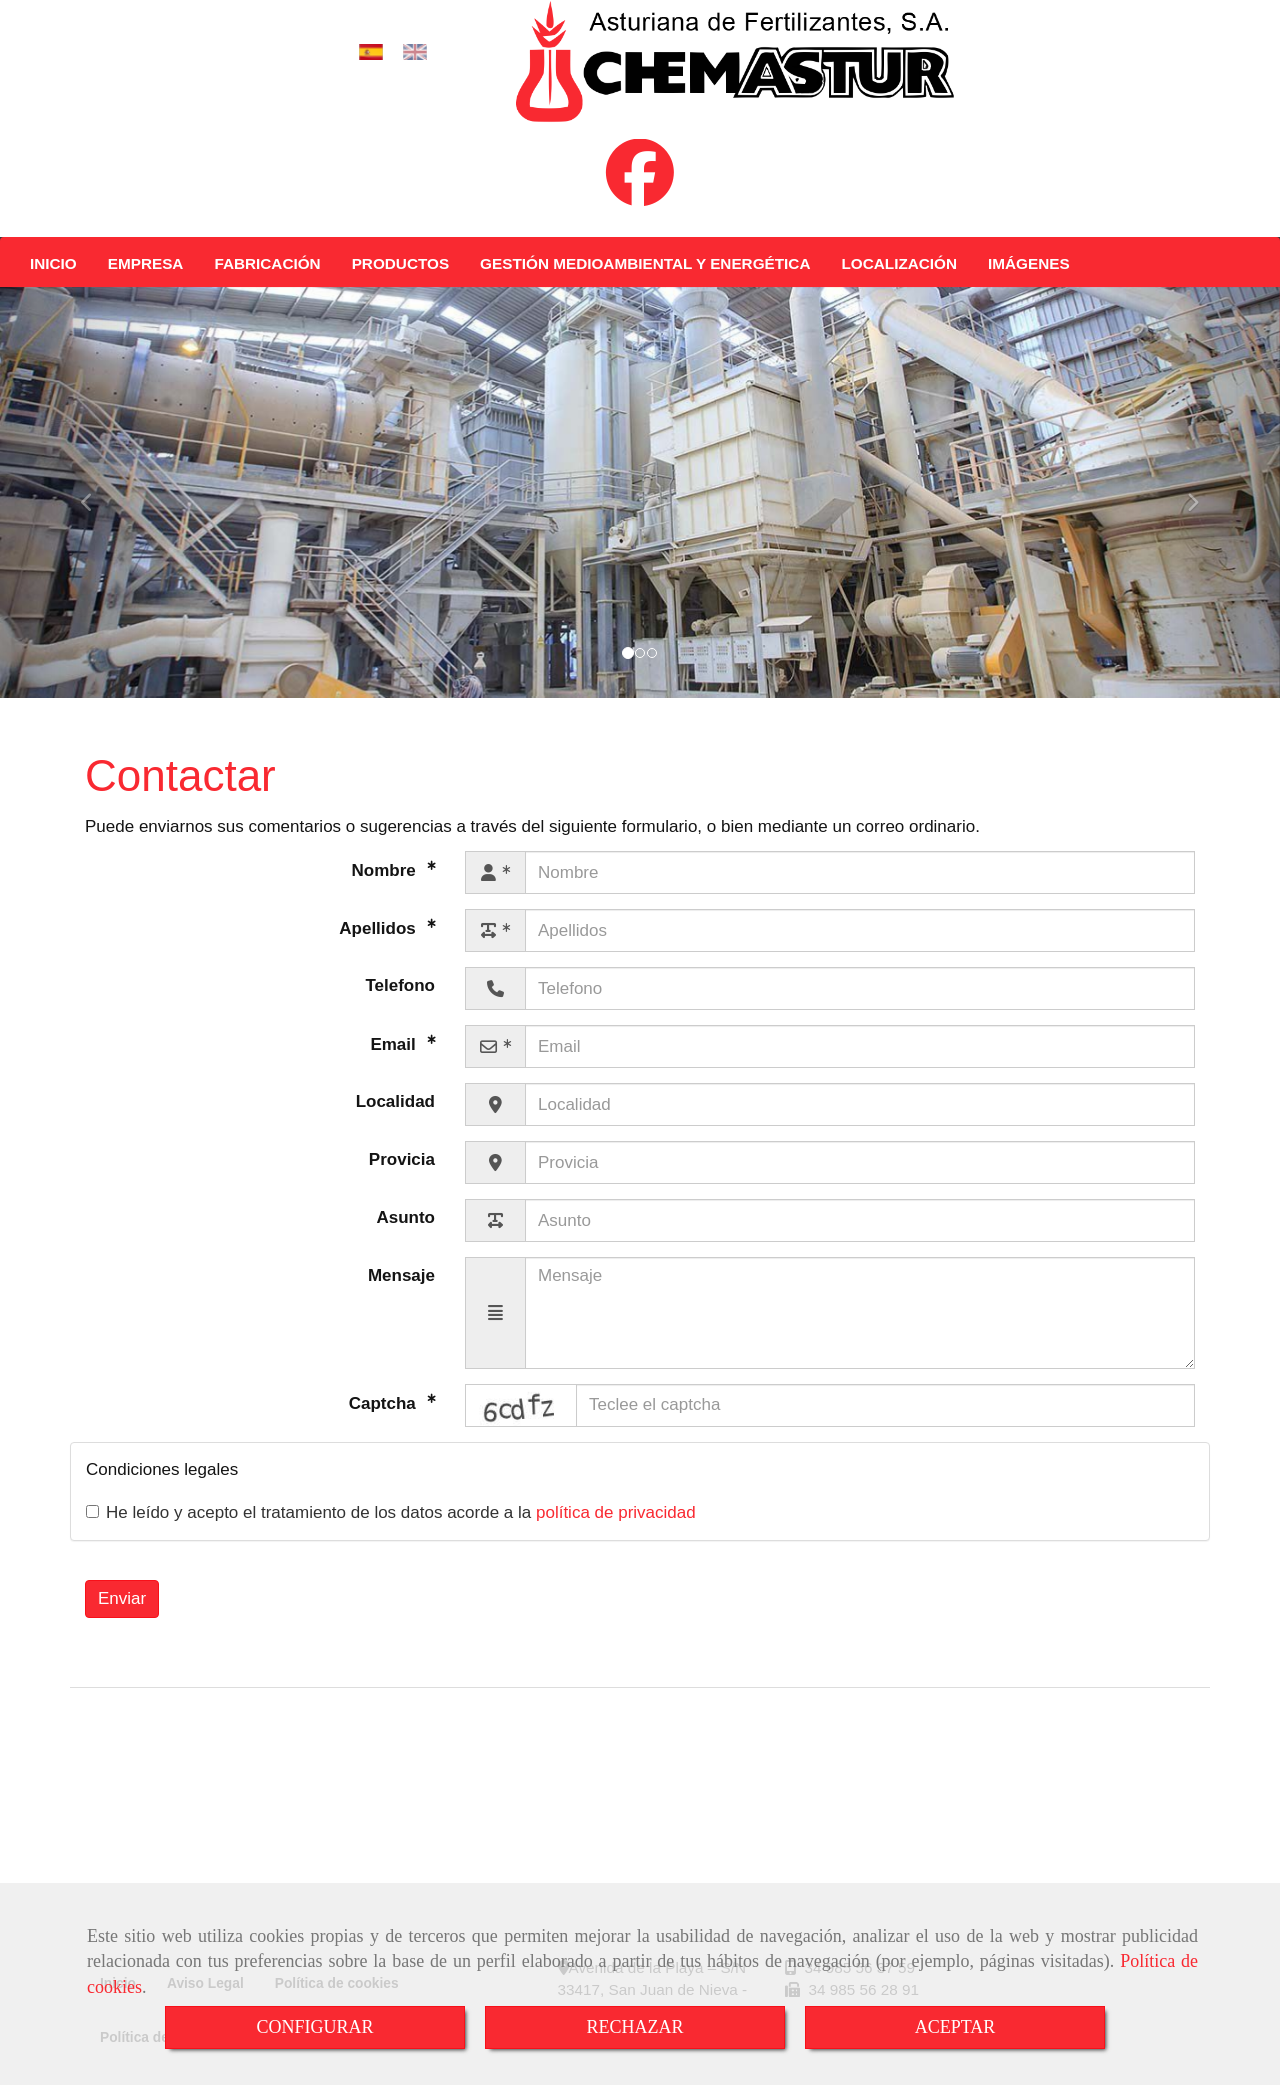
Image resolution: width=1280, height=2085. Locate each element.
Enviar (122, 1618)
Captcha (385, 1422)
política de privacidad (616, 1532)
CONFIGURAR (314, 2027)
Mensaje (401, 1295)
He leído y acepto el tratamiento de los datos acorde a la (391, 1532)
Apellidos (379, 948)
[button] (96, 512)
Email (395, 1064)
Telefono (400, 1005)
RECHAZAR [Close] (634, 2027)
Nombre (386, 890)
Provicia (402, 1179)
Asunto (405, 1237)
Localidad (395, 1121)
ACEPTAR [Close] (955, 2027)
